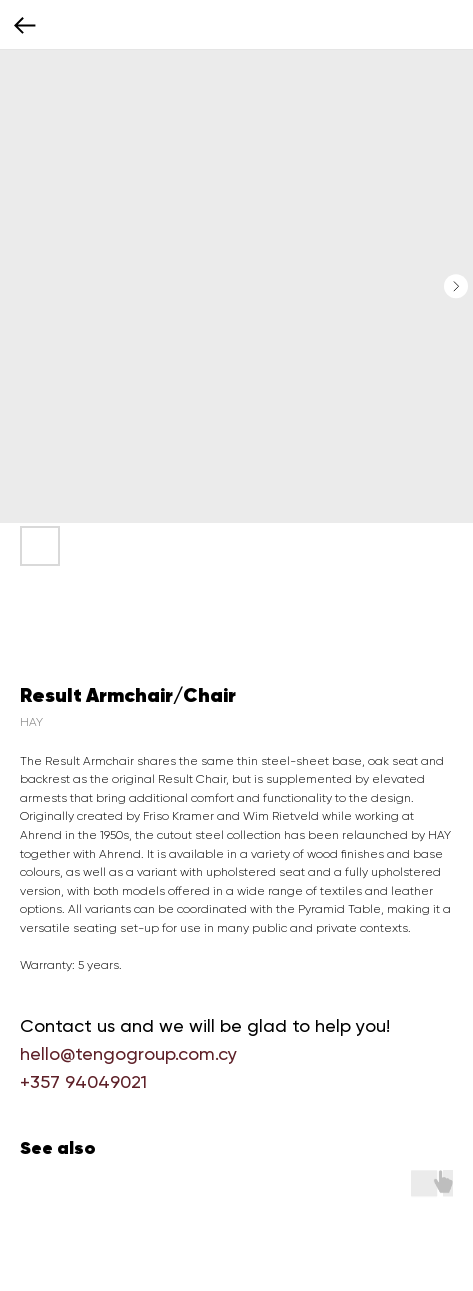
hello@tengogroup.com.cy (128, 1053)
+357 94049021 (83, 1081)
